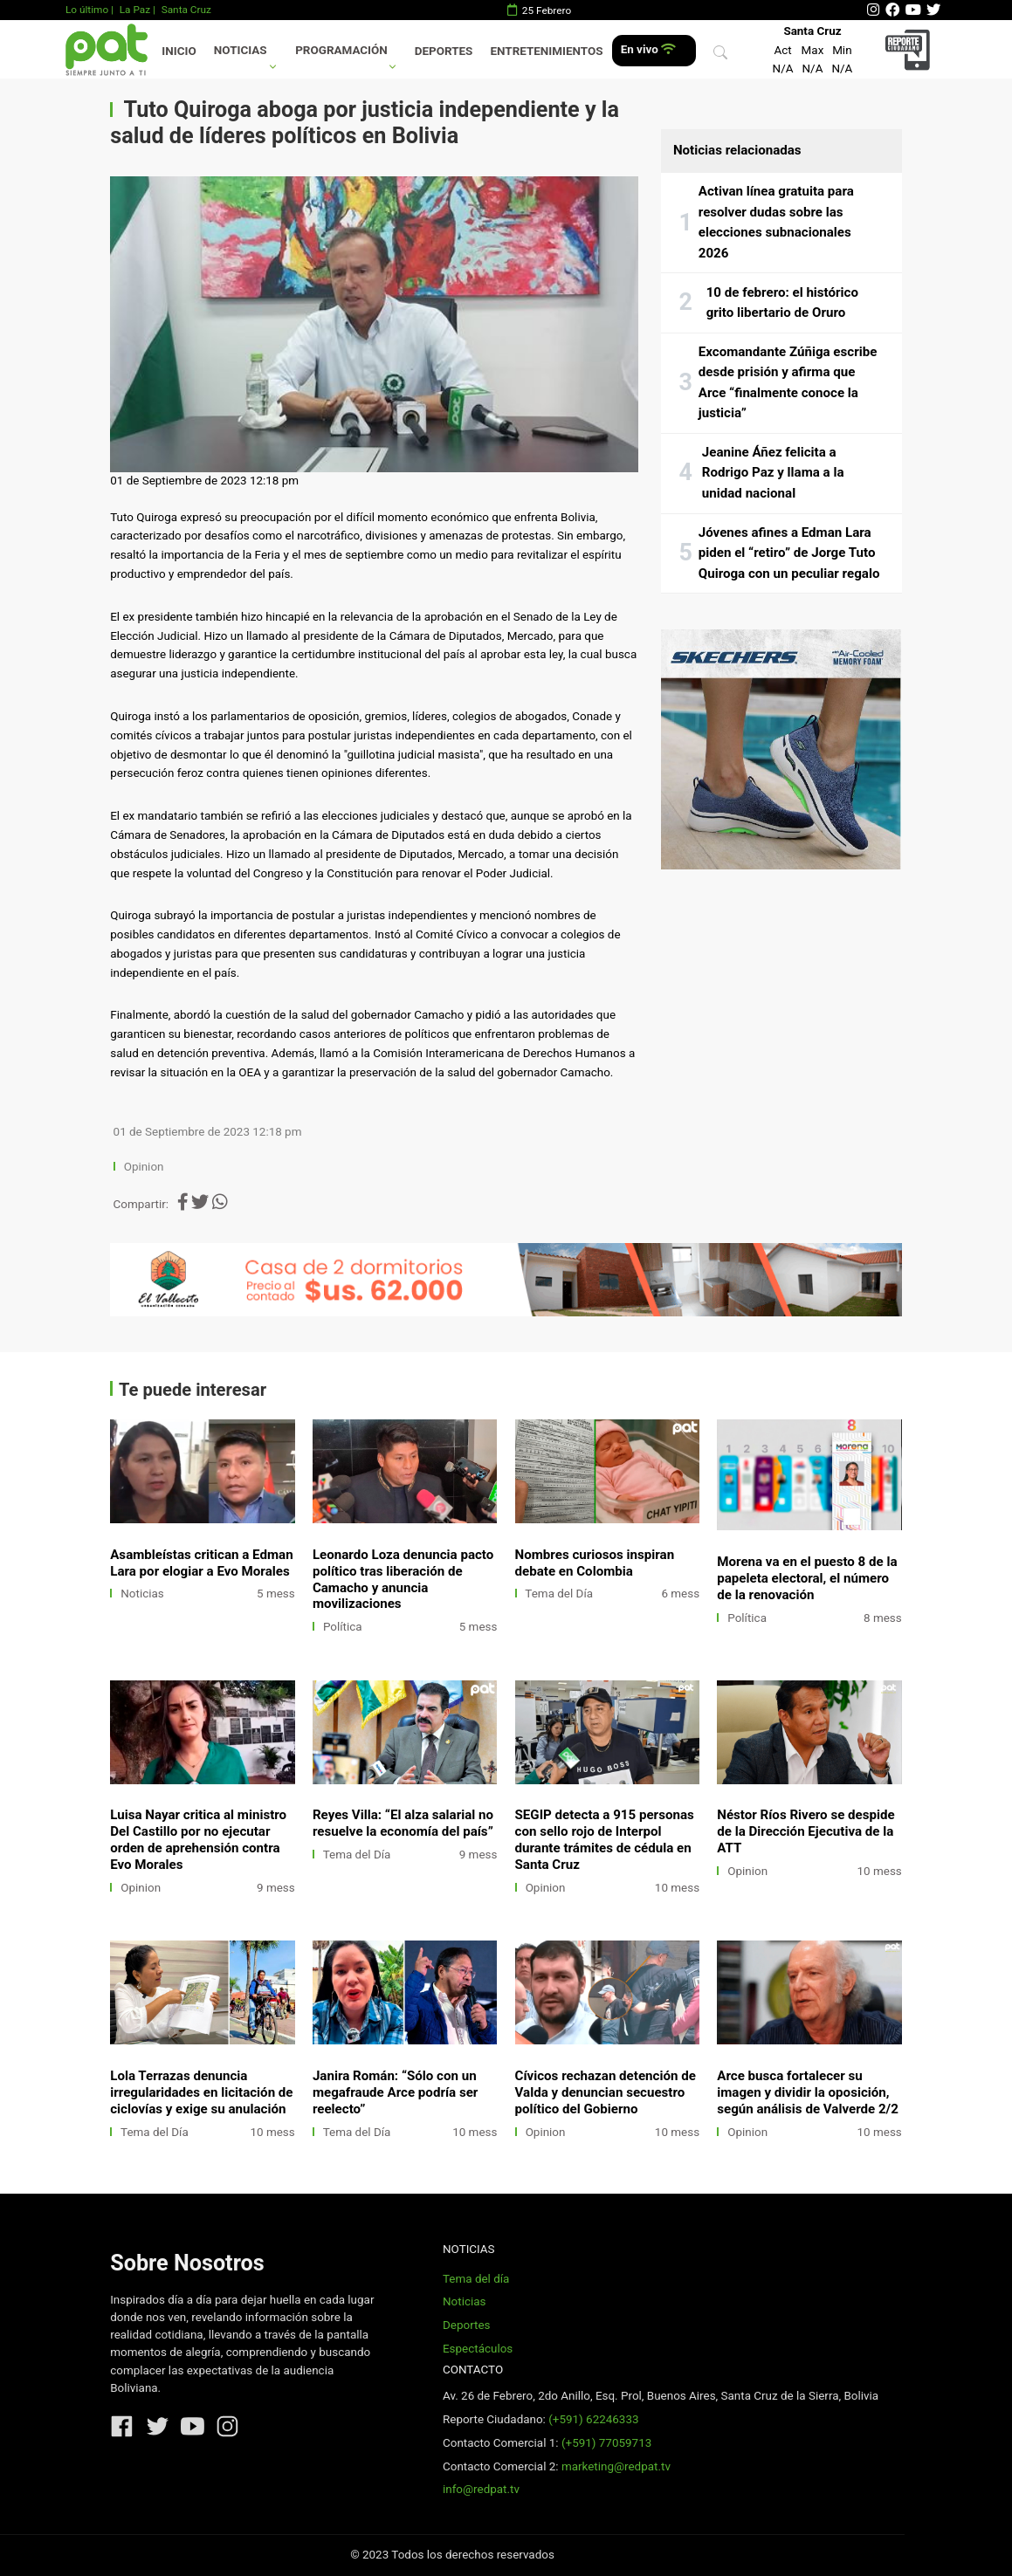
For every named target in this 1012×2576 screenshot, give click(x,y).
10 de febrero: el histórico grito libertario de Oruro (782, 303)
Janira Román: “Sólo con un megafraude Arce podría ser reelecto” (395, 2092)
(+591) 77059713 (606, 2442)
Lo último (86, 9)
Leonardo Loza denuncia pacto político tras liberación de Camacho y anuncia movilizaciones (403, 1579)
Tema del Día (559, 1593)
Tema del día (476, 2278)
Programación (341, 50)
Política (342, 1626)
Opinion (144, 1166)
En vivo (648, 49)
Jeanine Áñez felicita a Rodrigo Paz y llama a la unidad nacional (773, 472)
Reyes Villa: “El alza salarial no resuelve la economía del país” (403, 1823)
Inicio (179, 51)
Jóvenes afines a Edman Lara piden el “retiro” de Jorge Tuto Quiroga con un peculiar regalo (789, 553)
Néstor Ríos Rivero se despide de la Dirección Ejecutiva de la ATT (805, 1831)
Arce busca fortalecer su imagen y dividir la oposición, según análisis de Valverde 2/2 (807, 2092)
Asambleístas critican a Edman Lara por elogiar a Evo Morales (201, 1563)
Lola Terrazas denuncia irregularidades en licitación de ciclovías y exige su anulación (201, 2092)
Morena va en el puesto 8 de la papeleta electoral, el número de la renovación (807, 1578)
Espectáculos (478, 2348)
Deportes (444, 51)
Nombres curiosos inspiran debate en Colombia (595, 1563)
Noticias (240, 50)
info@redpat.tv (481, 2489)
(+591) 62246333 (593, 2419)
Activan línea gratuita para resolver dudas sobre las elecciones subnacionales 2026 (776, 222)
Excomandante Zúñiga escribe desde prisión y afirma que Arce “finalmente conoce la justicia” (788, 383)
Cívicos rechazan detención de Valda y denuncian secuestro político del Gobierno (605, 2092)
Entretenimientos (547, 51)
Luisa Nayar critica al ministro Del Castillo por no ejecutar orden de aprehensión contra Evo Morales (198, 1839)
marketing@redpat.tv (616, 2466)
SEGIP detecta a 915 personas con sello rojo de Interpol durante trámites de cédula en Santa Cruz (604, 1839)
